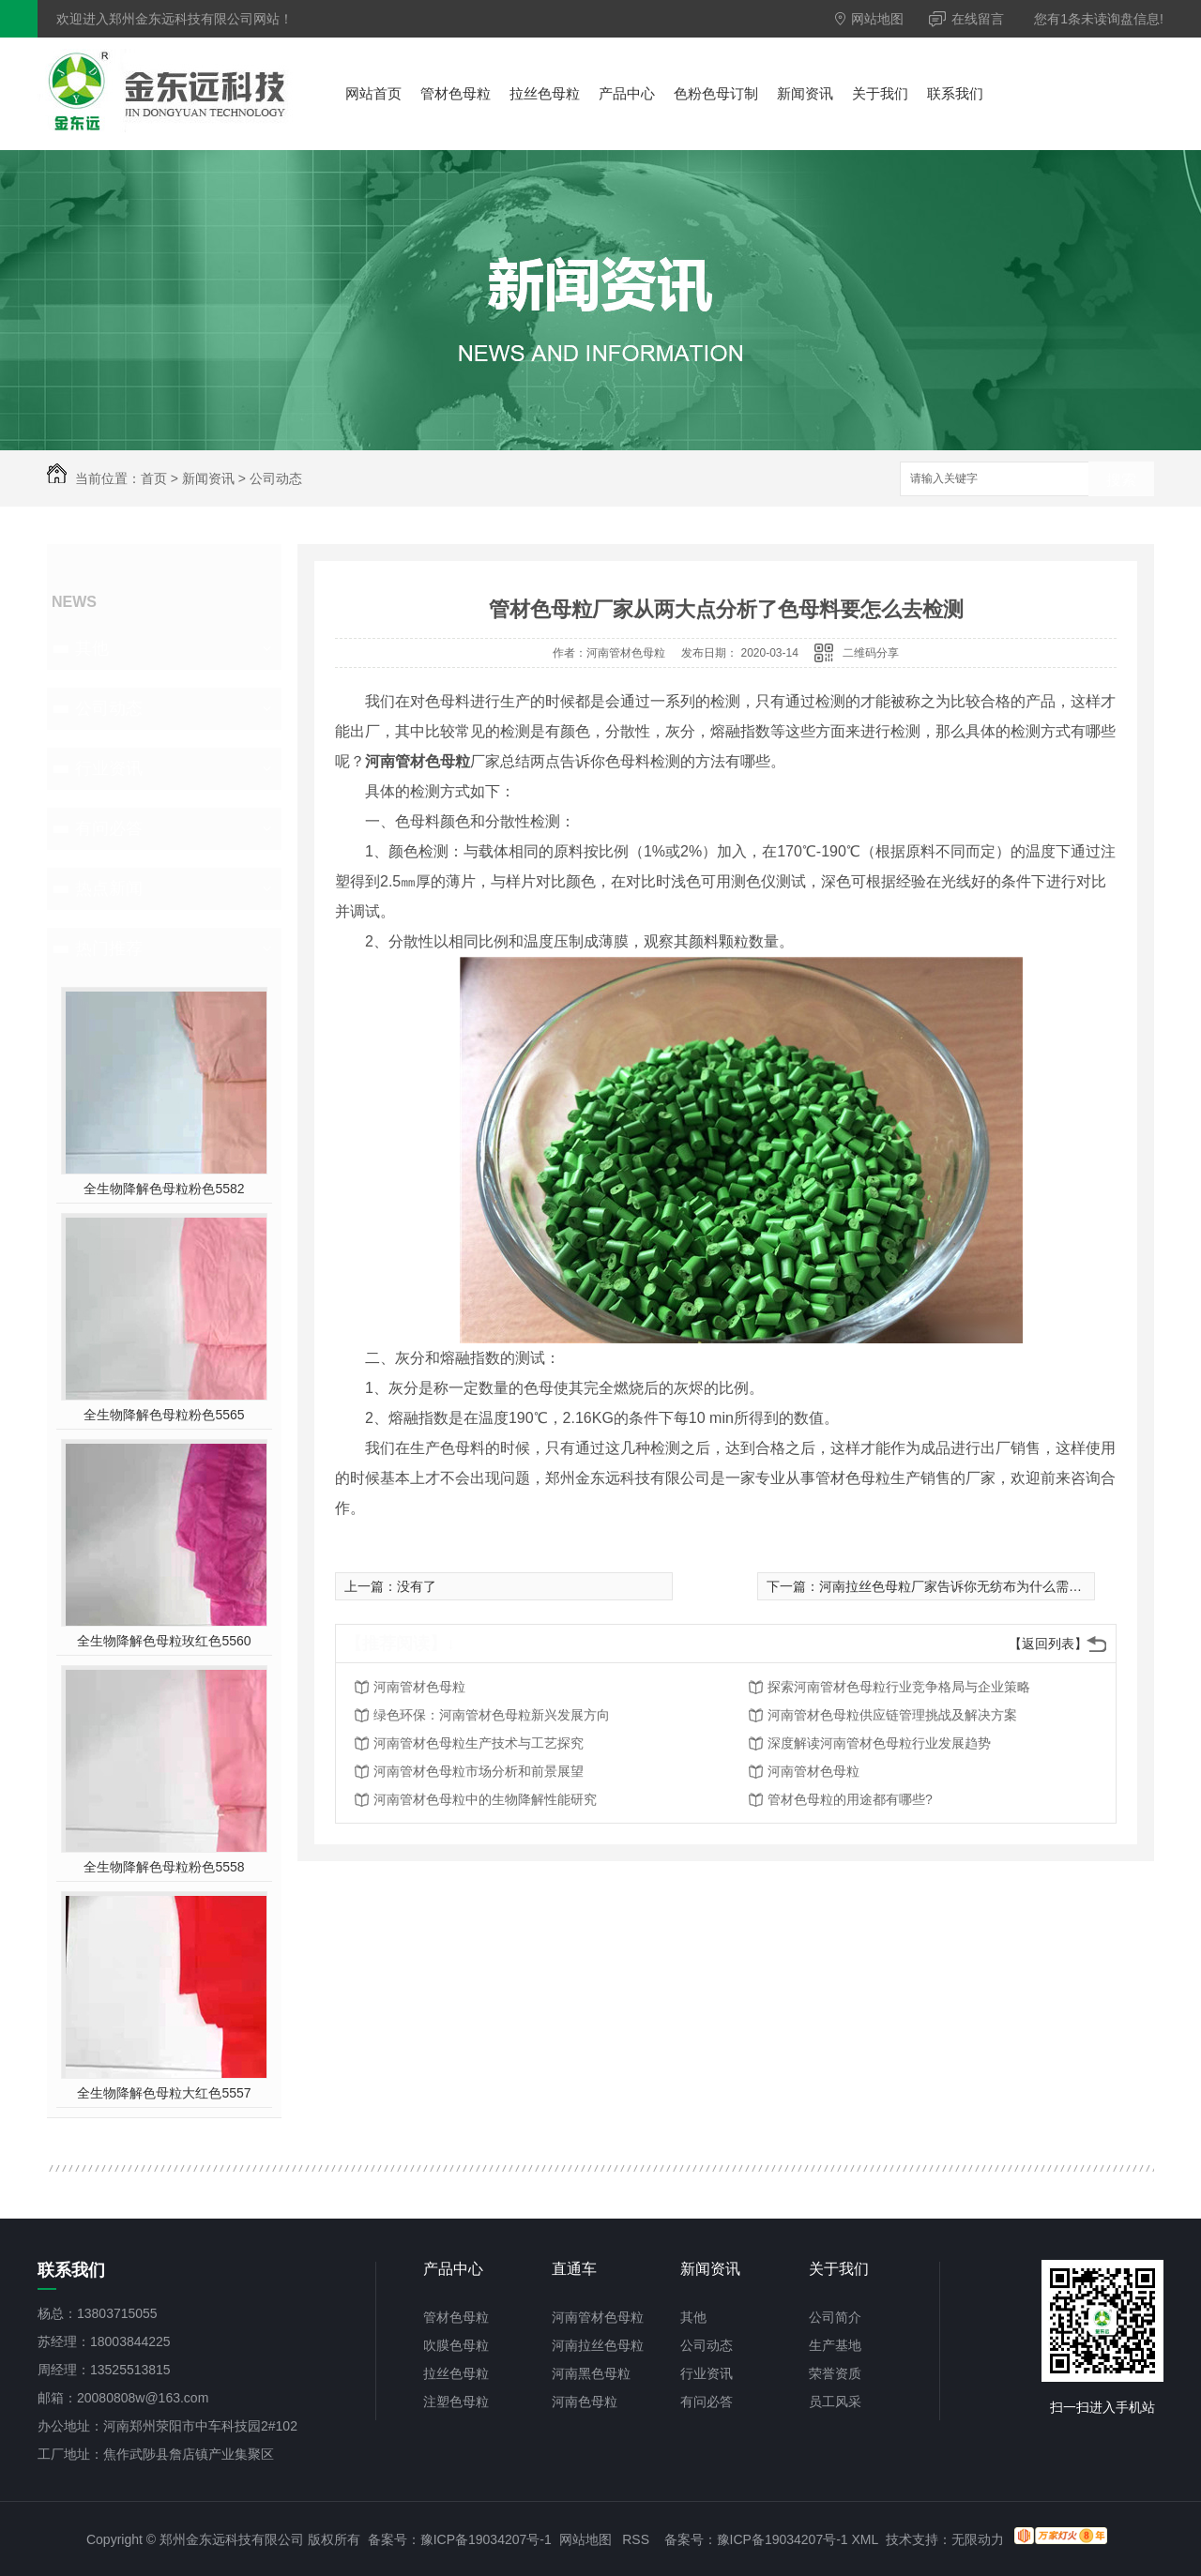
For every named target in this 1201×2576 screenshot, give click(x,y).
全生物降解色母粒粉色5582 (164, 1188)
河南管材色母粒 (419, 1686)
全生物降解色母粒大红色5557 (164, 2092)
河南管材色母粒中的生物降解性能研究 (485, 1799)
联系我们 (955, 93)
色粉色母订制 (716, 93)
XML (865, 2539)
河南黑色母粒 (591, 2373)
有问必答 (109, 828)
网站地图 (869, 18)
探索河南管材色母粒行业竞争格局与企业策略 (899, 1686)
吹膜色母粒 (456, 2345)
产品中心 (627, 93)
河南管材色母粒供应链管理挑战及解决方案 (892, 1714)
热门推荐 (109, 948)
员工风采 (835, 2401)
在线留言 (966, 19)
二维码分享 (871, 652)
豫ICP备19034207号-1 (486, 2539)
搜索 (1121, 480)
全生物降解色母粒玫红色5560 (164, 1640)
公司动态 (276, 478)
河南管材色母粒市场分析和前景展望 (478, 1771)
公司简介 (835, 2317)
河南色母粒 (584, 2401)
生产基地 (835, 2345)
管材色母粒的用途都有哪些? (850, 1799)
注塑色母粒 (456, 2401)
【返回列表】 (1048, 1643)
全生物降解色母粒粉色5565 (164, 1414)
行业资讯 (109, 768)
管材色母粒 (455, 93)
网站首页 (373, 93)
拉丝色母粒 (544, 93)
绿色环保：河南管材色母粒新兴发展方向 (491, 1714)
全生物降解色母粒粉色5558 (164, 1866)
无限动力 (977, 2539)
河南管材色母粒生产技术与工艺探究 (478, 1742)
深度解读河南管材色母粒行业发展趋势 (879, 1742)
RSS (635, 2539)
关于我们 (880, 93)
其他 (92, 648)
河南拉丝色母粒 (598, 2345)
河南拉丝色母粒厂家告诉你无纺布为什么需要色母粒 (970, 1586)
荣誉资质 (835, 2373)
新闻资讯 (805, 93)
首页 (154, 478)
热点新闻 (109, 888)
